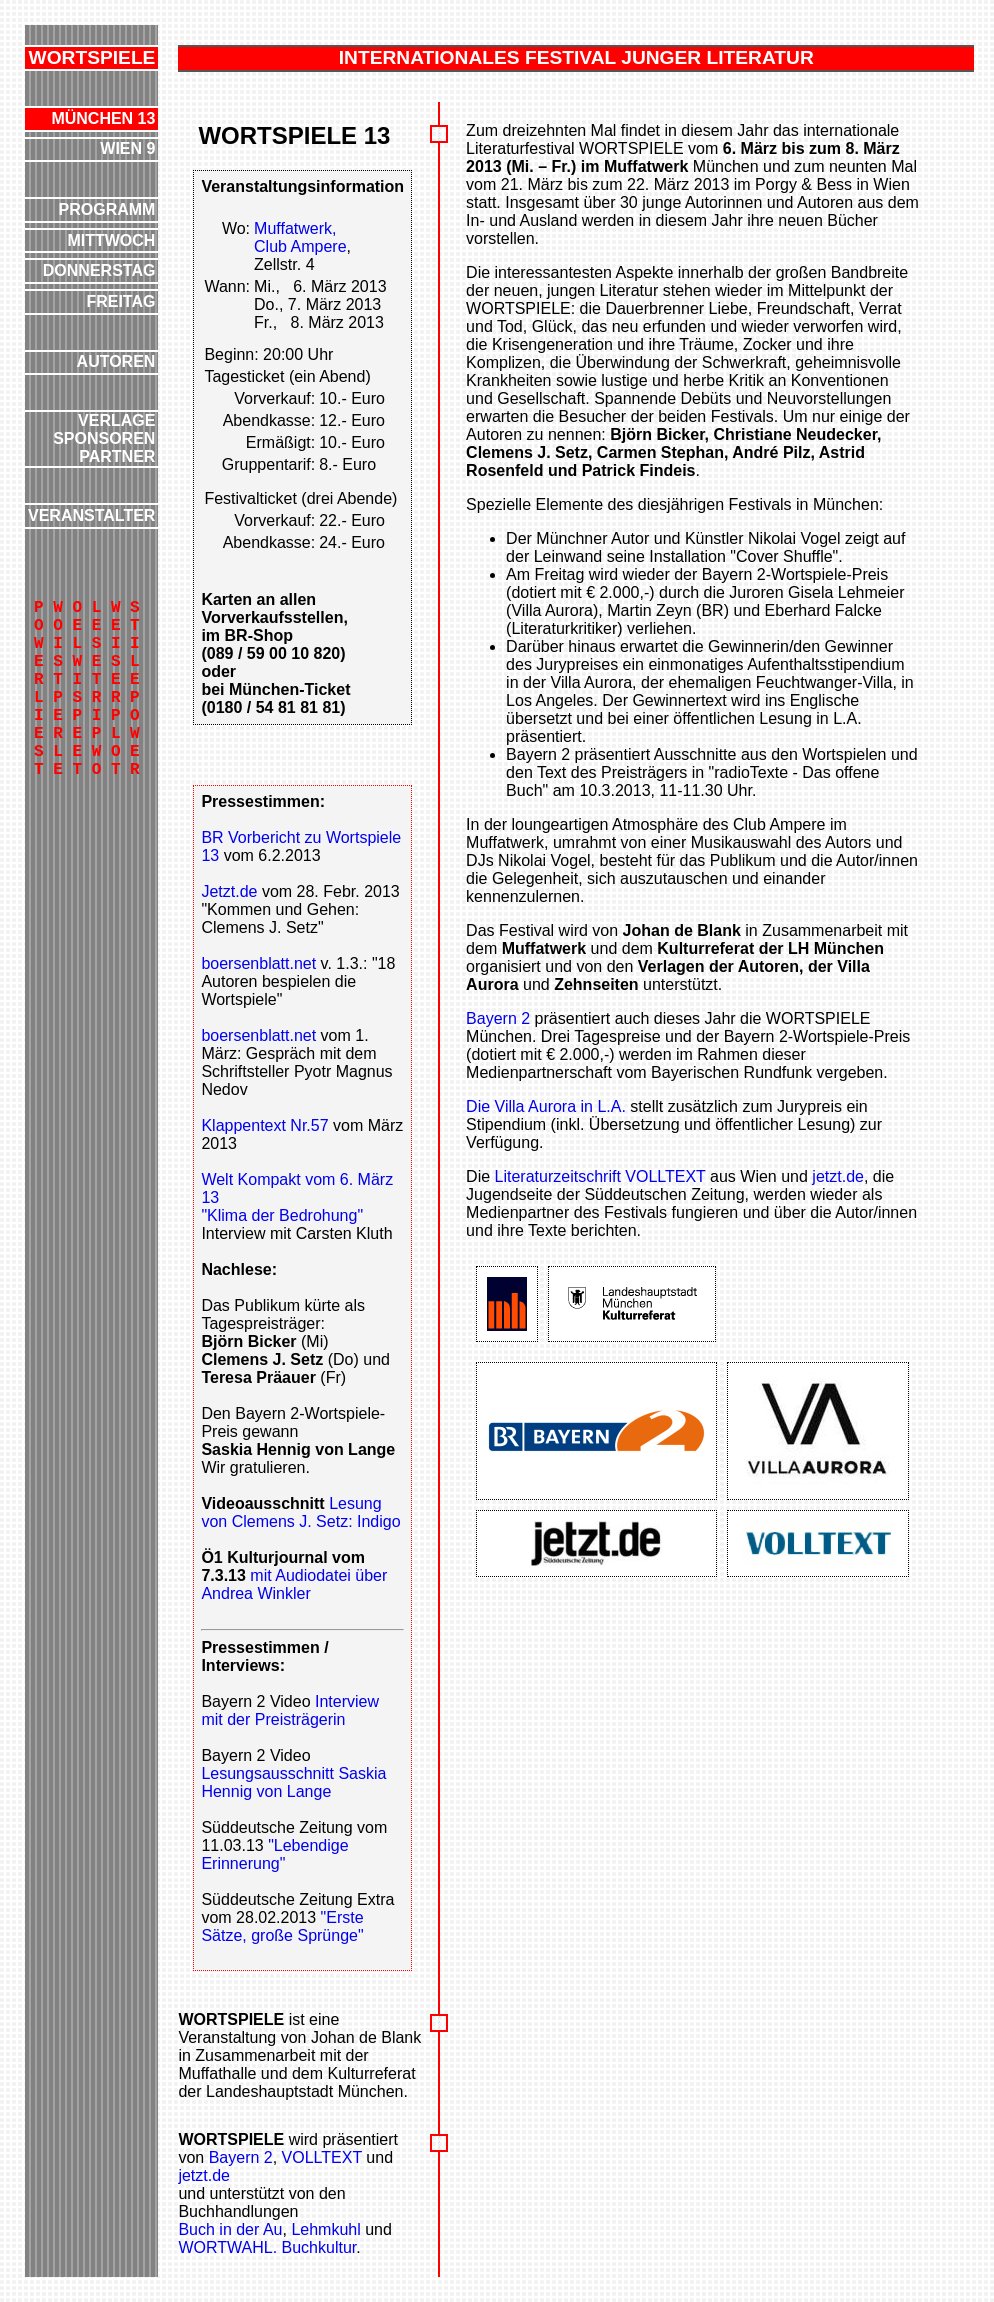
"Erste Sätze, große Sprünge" (282, 1926)
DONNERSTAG (99, 270)
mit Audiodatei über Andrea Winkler (294, 1584)
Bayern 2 (498, 1018)
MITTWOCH (111, 240)
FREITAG (120, 301)
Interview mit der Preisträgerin (290, 1710)
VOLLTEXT (322, 2157)
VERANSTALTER (91, 515)
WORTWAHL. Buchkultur (267, 2247)
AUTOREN (116, 361)
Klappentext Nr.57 (264, 1125)
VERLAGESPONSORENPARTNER (104, 438)
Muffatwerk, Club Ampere (300, 237)
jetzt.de (838, 1176)
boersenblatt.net (258, 963)
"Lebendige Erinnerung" (274, 1854)
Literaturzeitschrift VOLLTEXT (600, 1176)
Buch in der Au (230, 2229)
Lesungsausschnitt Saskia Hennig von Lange (293, 1782)
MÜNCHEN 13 (103, 118)
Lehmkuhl (325, 2229)
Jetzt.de (231, 891)
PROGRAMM (107, 209)
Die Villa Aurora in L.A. (546, 1106)
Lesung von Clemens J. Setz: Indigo (300, 1512)
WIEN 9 (127, 148)
